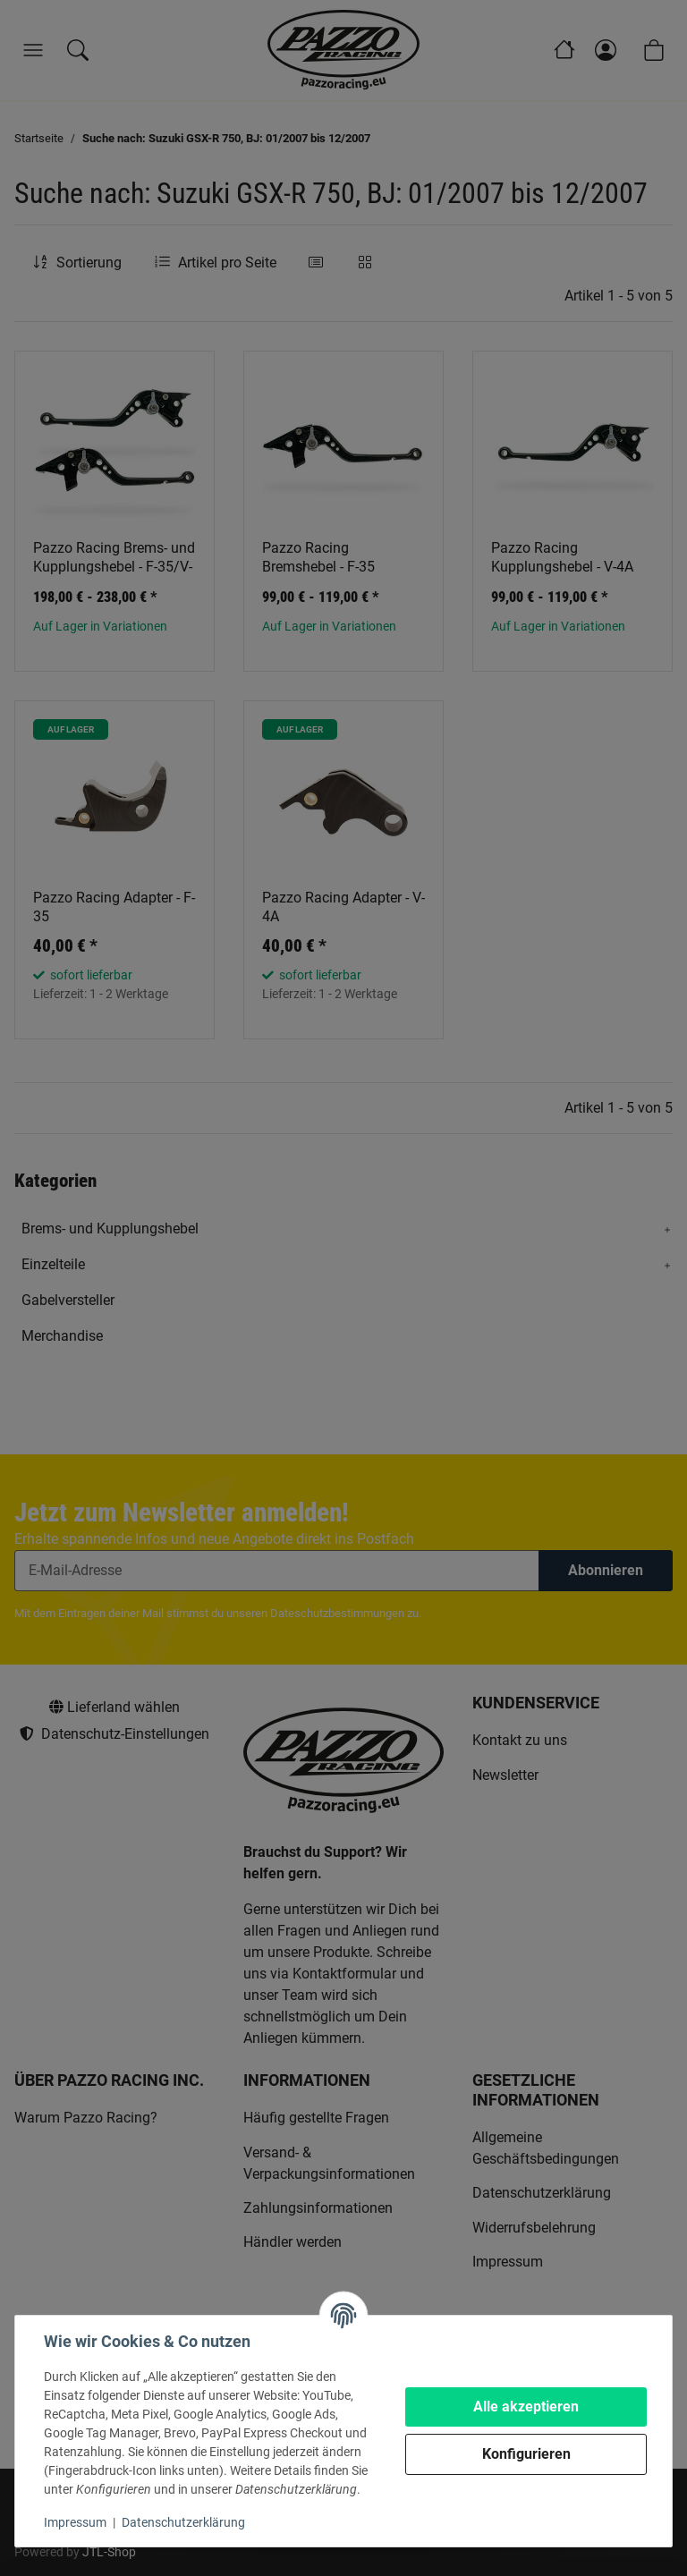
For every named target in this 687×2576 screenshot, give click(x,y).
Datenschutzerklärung (183, 2522)
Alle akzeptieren (526, 2406)
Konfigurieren (526, 2453)
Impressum (75, 2522)
